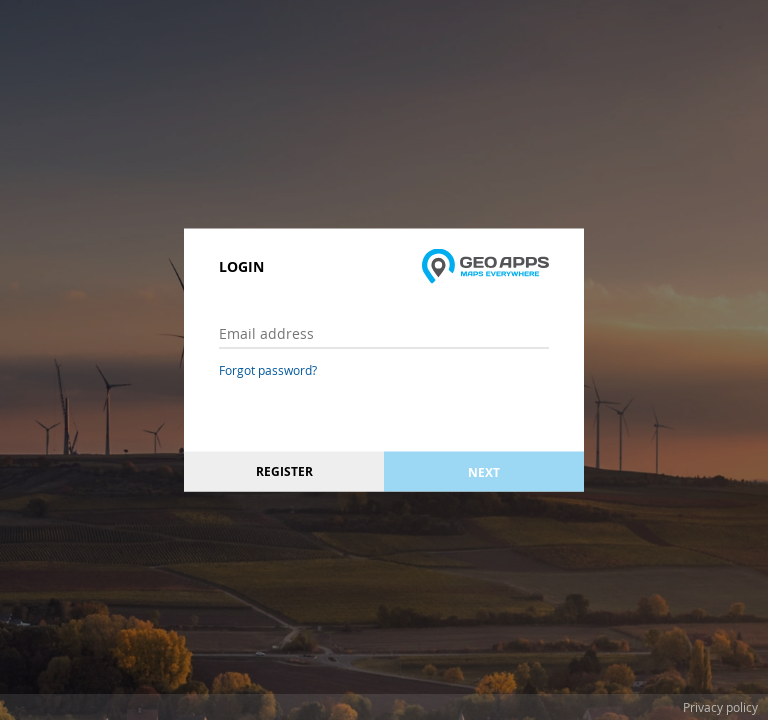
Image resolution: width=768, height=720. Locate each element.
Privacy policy (720, 707)
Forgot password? (268, 370)
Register (284, 471)
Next (484, 471)
